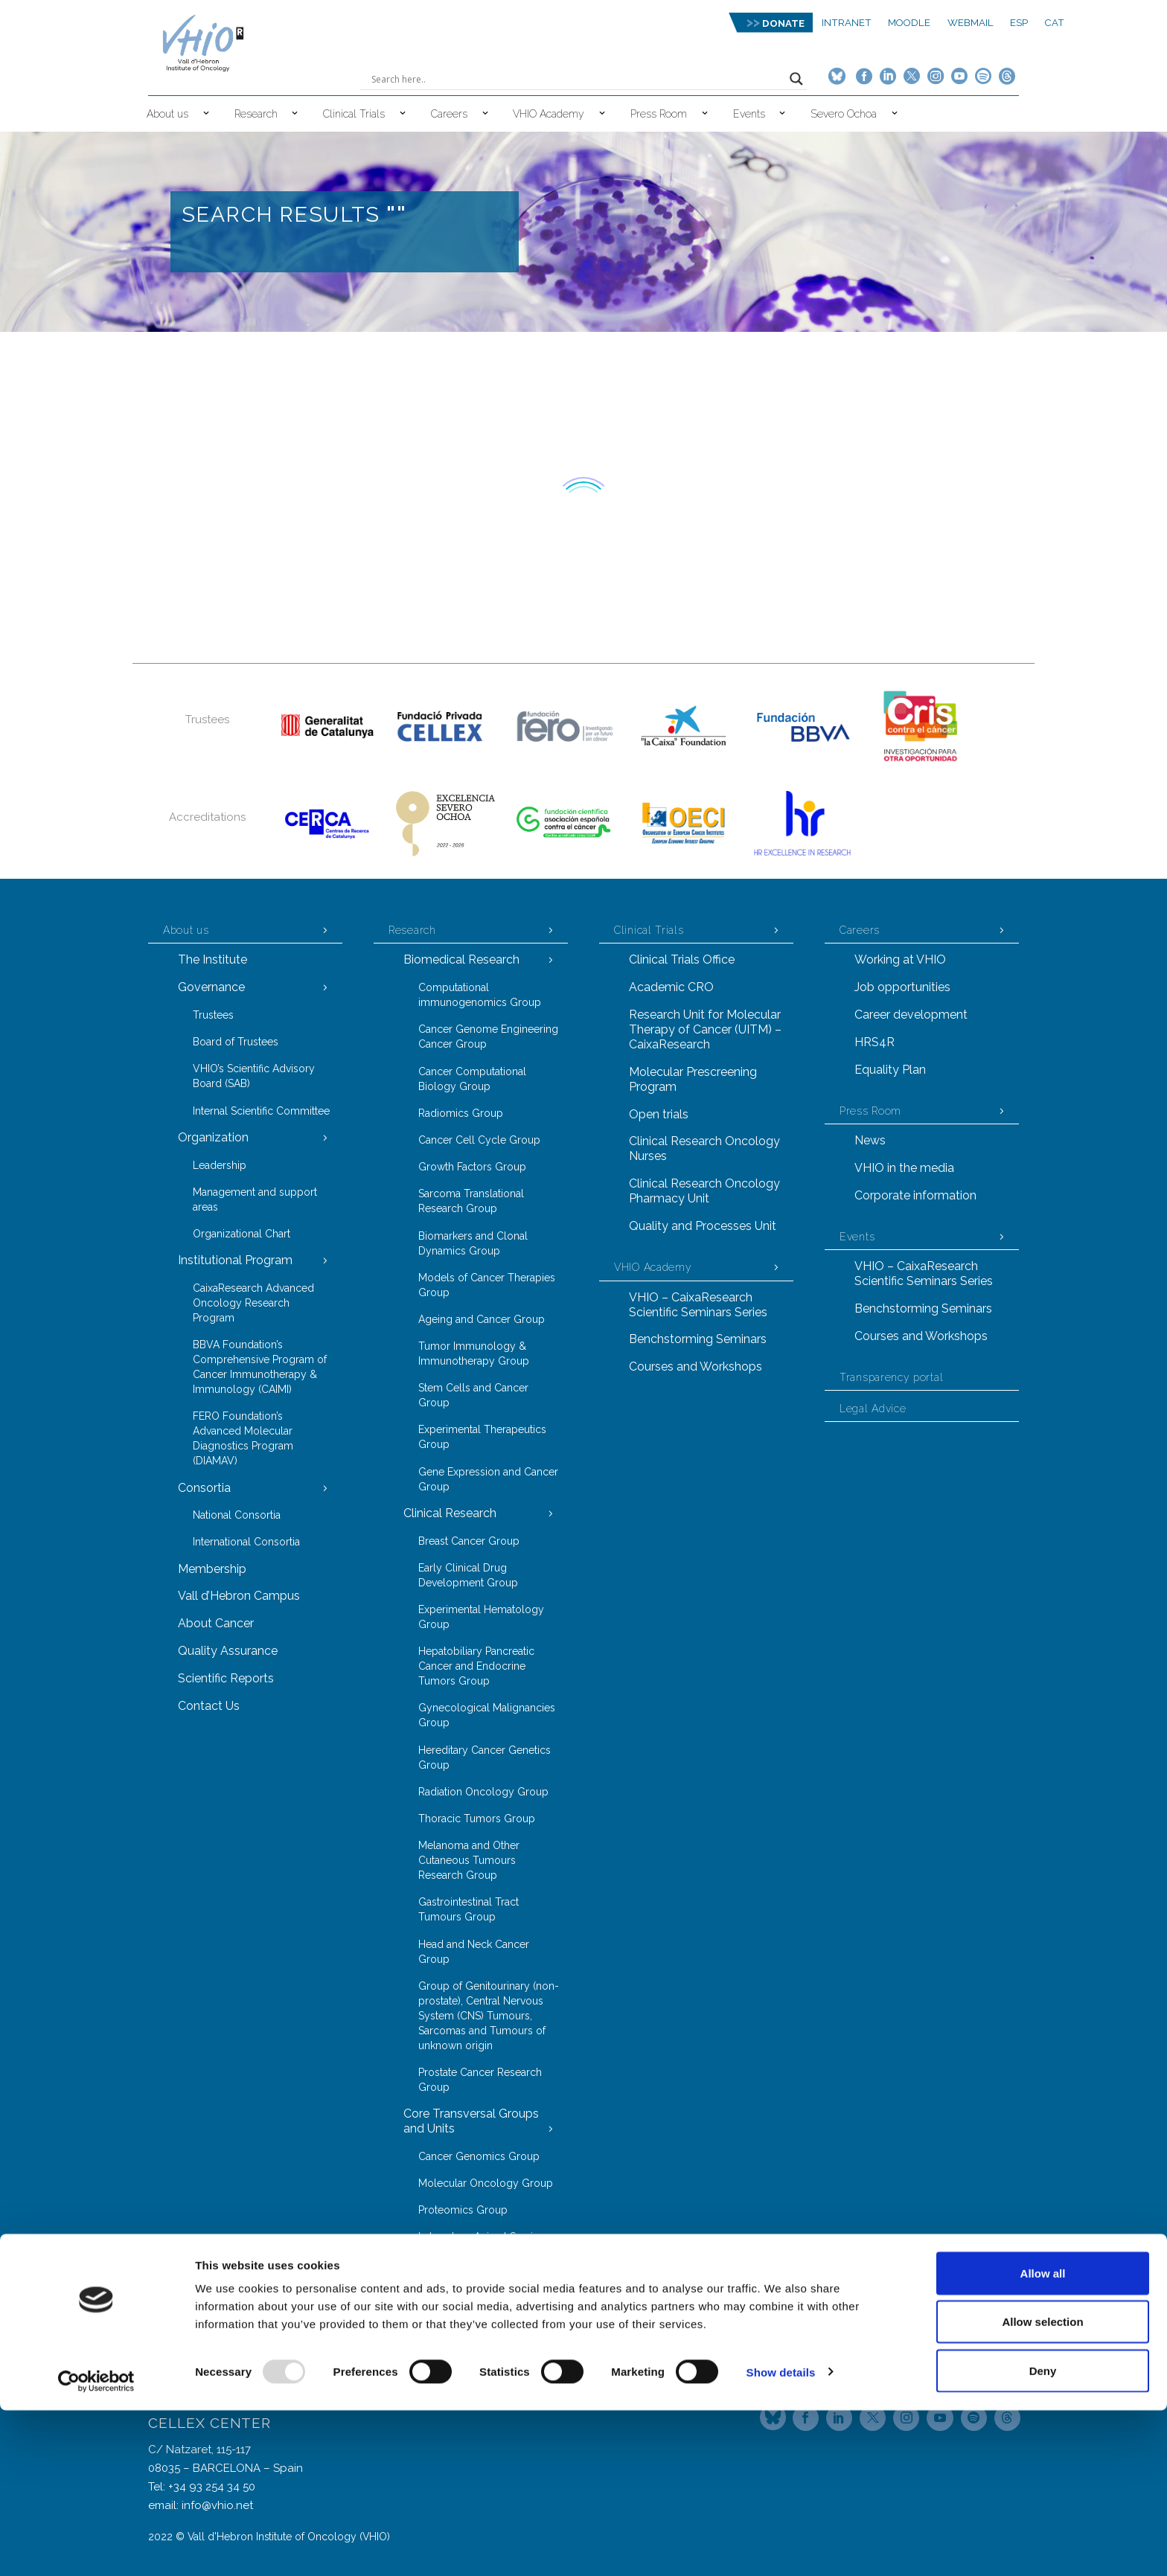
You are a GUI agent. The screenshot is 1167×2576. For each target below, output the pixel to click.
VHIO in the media (904, 1168)
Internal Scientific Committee (261, 1111)
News (870, 1140)
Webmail (970, 22)
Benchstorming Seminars (698, 1339)
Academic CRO (671, 987)
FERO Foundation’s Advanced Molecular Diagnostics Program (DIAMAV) (243, 1438)
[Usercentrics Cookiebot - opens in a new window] (96, 2547)
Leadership (219, 1165)
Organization (213, 1137)
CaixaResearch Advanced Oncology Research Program (253, 1303)
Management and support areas (255, 1199)
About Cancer (216, 1623)
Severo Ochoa (843, 114)
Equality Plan (890, 1070)
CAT (1054, 22)
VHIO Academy (548, 114)
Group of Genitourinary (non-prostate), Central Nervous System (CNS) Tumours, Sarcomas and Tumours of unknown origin (488, 2015)
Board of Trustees (235, 1042)
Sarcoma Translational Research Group (471, 1201)
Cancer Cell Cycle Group (479, 1140)
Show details (781, 2537)
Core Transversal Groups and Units (471, 2121)
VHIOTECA (444, 2279)
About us (167, 114)
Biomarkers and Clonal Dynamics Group (473, 1243)
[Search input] (576, 78)
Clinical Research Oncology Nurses (704, 1148)
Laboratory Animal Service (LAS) (481, 2244)
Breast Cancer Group (468, 1541)
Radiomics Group (460, 1113)
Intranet (847, 22)
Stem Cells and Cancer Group (473, 1395)
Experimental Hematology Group (481, 1616)
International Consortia (246, 1542)
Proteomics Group (463, 2210)
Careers (449, 114)
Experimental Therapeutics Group (482, 1436)
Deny (1043, 2536)
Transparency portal (891, 1377)
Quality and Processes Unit (702, 1226)
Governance (211, 987)
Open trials (658, 1114)
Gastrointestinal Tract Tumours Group (468, 1909)
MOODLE (909, 22)
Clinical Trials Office (682, 959)
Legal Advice (873, 1408)
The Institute (212, 959)
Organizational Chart (241, 1234)
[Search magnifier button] (796, 78)
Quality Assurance (228, 1651)
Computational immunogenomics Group (479, 994)
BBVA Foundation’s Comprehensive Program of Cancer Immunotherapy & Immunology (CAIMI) (260, 1367)
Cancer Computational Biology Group (472, 1079)
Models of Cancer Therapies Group (486, 1285)
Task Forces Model (455, 2305)
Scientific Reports (226, 1678)
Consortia (204, 1488)
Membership (212, 1569)
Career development (911, 1014)
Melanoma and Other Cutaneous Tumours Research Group (468, 1860)
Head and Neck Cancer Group (473, 1951)
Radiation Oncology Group (483, 1792)
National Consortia (237, 1515)
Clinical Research (449, 1513)
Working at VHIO (900, 959)
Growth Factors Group (472, 1167)
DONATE (783, 23)
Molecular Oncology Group (485, 2183)
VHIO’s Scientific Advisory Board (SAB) (254, 1076)
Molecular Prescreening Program (693, 1079)
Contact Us (209, 1706)
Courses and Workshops (695, 1366)
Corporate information (915, 1195)
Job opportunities (902, 987)
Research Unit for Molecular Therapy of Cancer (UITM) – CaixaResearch (705, 1029)
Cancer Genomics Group (479, 2156)
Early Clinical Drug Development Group (468, 1575)
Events (749, 114)
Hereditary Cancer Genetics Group (484, 1757)
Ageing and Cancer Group (481, 1319)
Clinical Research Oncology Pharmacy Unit (704, 1190)
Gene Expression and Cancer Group (488, 1479)
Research (256, 114)
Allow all (1043, 2438)
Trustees (213, 1015)
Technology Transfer (460, 2333)
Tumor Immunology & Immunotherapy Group (473, 1353)
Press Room (658, 114)
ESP (1019, 22)
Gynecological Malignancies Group (486, 1715)
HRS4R (874, 1042)
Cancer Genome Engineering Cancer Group (488, 1036)
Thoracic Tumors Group (476, 1818)
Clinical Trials (354, 114)
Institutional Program (235, 1260)
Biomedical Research (461, 959)
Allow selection (1042, 2488)
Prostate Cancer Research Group (480, 2079)
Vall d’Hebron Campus (239, 1596)
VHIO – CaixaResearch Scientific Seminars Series (698, 1304)
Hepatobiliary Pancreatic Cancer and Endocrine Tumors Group (476, 1666)
